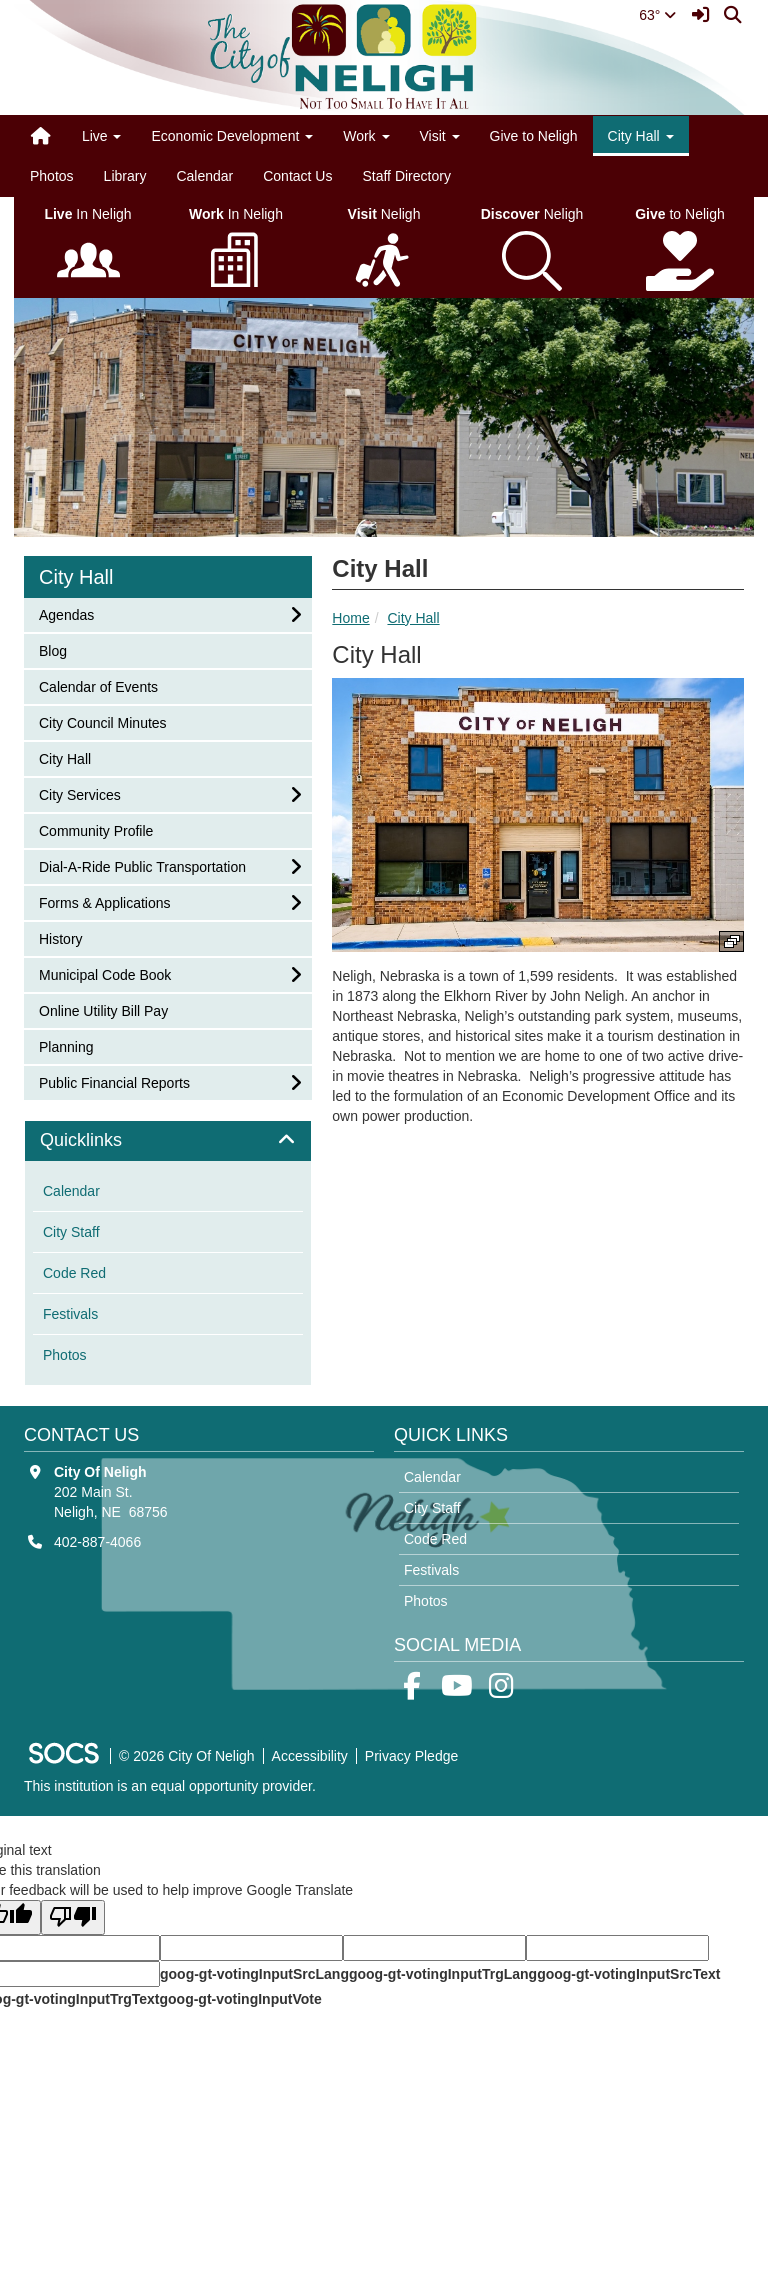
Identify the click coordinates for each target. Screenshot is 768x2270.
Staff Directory (406, 176)
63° (657, 15)
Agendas (66, 613)
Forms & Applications (104, 901)
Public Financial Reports (114, 1081)
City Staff (71, 1232)
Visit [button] (440, 136)
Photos (52, 176)
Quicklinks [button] (103, 1140)
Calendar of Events (98, 685)
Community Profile (95, 829)
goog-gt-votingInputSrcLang (254, 1974)
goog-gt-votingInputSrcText (628, 1974)
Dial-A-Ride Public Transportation (142, 865)
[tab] (168, 1141)
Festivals (70, 1314)
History (65, 937)
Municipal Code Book (104, 973)
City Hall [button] (641, 136)
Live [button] (102, 136)
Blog (65, 649)
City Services (79, 793)
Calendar (204, 176)
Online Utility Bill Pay (103, 1009)
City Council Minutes (102, 721)
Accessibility (310, 1756)
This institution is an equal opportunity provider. (170, 1786)
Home (350, 618)
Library (125, 176)
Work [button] (366, 136)
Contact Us (297, 176)
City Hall (413, 618)
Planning (66, 1045)
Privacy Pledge (411, 1756)
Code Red (74, 1273)
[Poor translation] (73, 1917)
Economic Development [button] (232, 136)
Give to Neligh (534, 136)
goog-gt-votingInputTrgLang (443, 1974)
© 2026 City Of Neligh (187, 1756)
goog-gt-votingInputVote (240, 1999)
